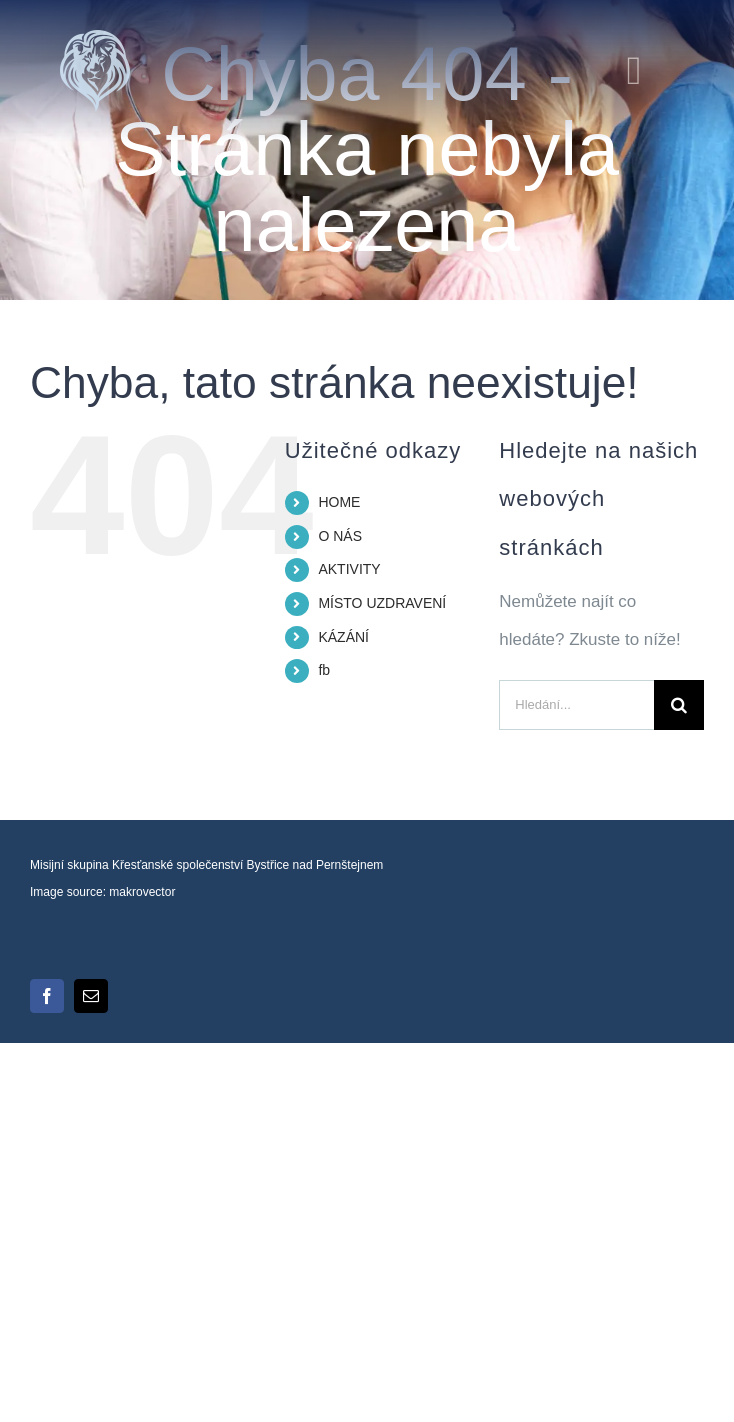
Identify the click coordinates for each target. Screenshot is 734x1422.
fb (324, 670)
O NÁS (340, 536)
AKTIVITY (349, 569)
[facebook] (47, 996)
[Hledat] (679, 705)
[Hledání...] (576, 705)
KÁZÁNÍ (343, 637)
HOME (339, 502)
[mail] (91, 996)
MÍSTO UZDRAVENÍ (382, 603)
